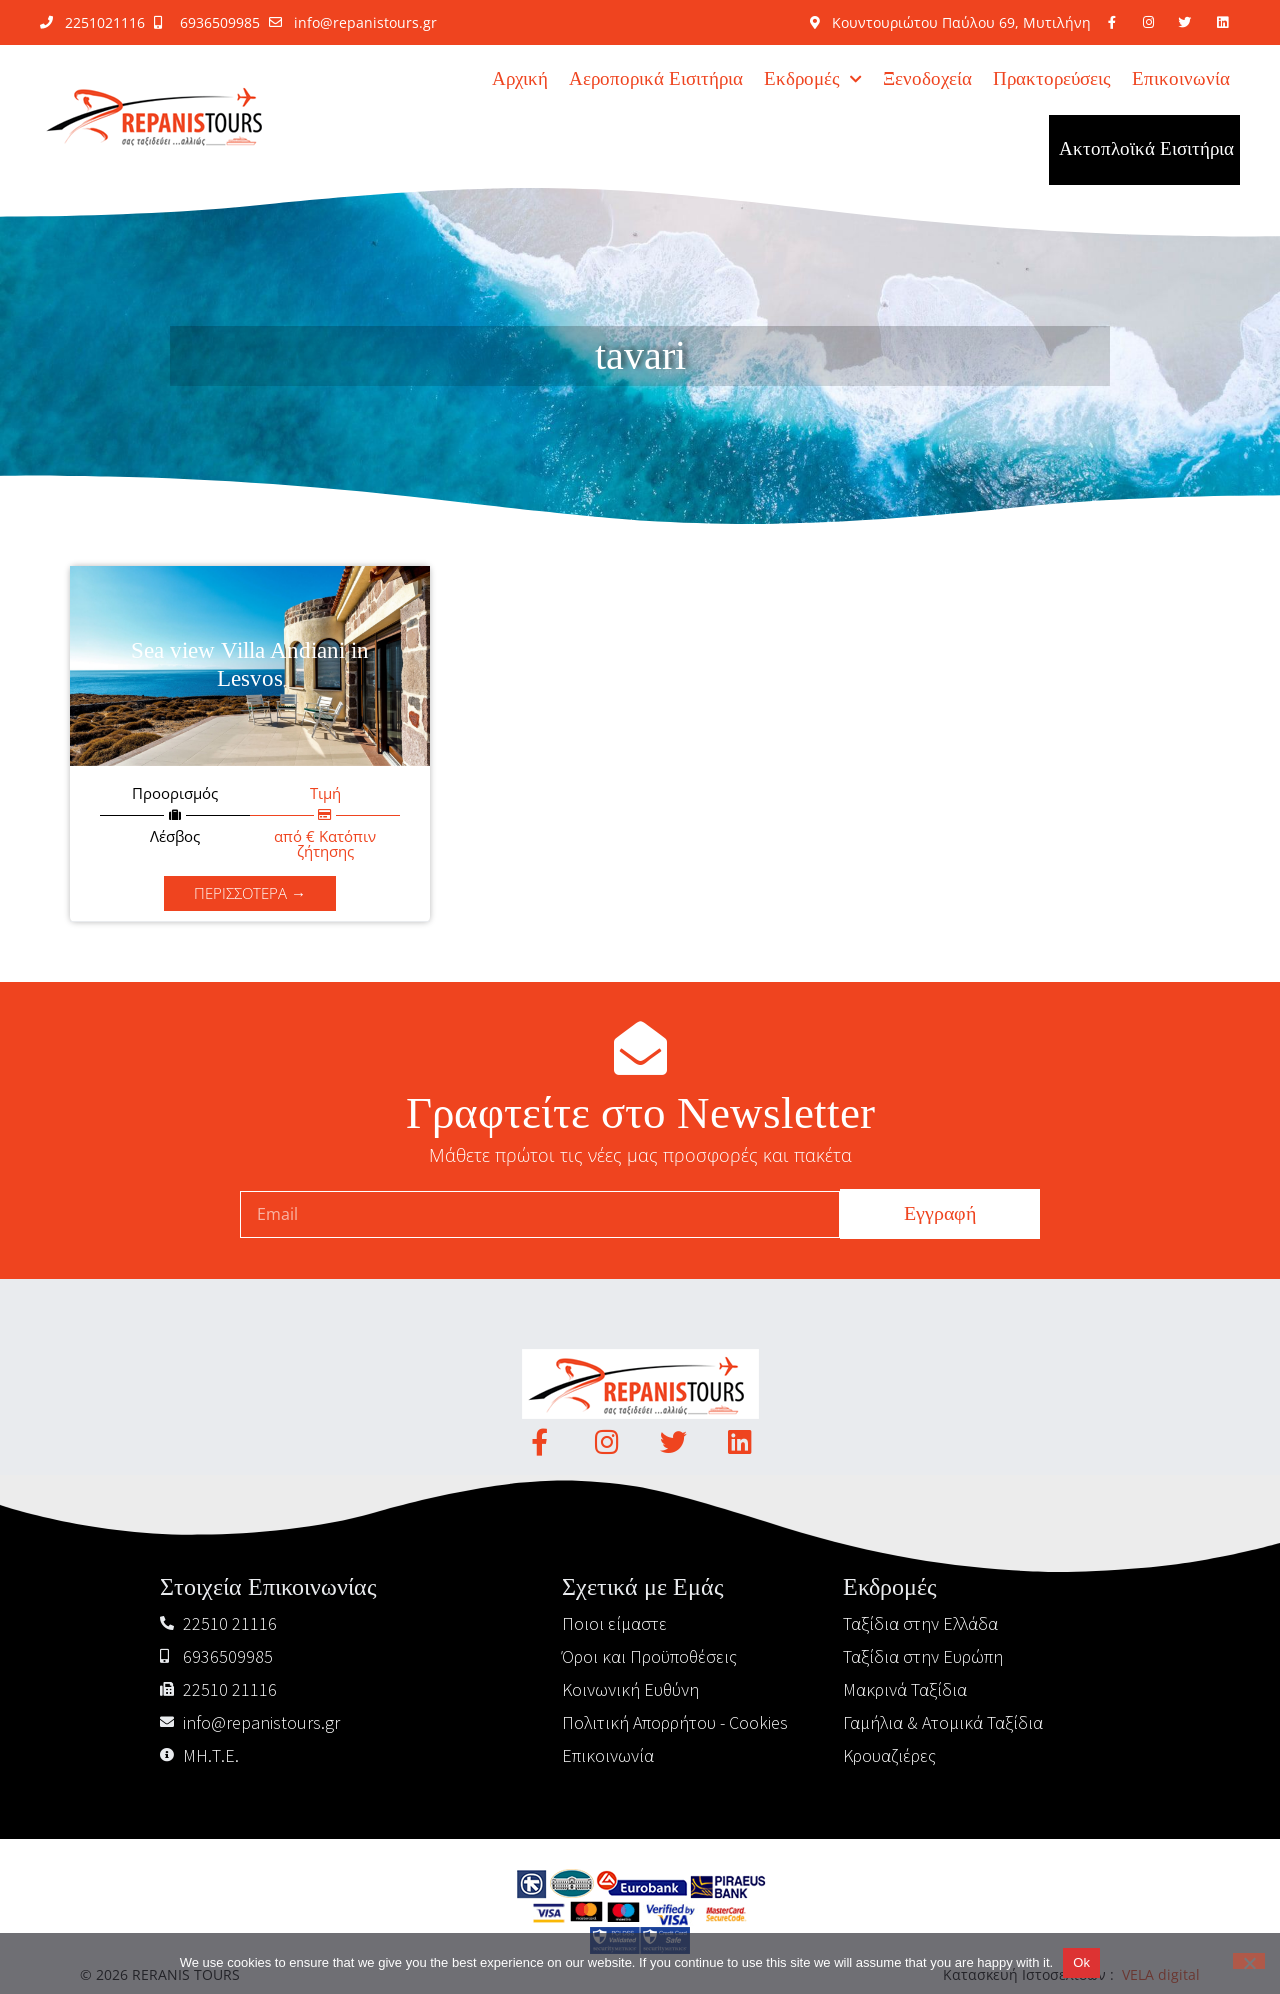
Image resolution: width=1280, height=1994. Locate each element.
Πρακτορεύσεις (1052, 79)
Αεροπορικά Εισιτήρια (656, 79)
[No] (1249, 1961)
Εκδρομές (813, 79)
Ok (1081, 1962)
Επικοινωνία (1181, 79)
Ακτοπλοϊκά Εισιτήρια (1146, 149)
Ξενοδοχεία (927, 79)
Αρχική (520, 79)
